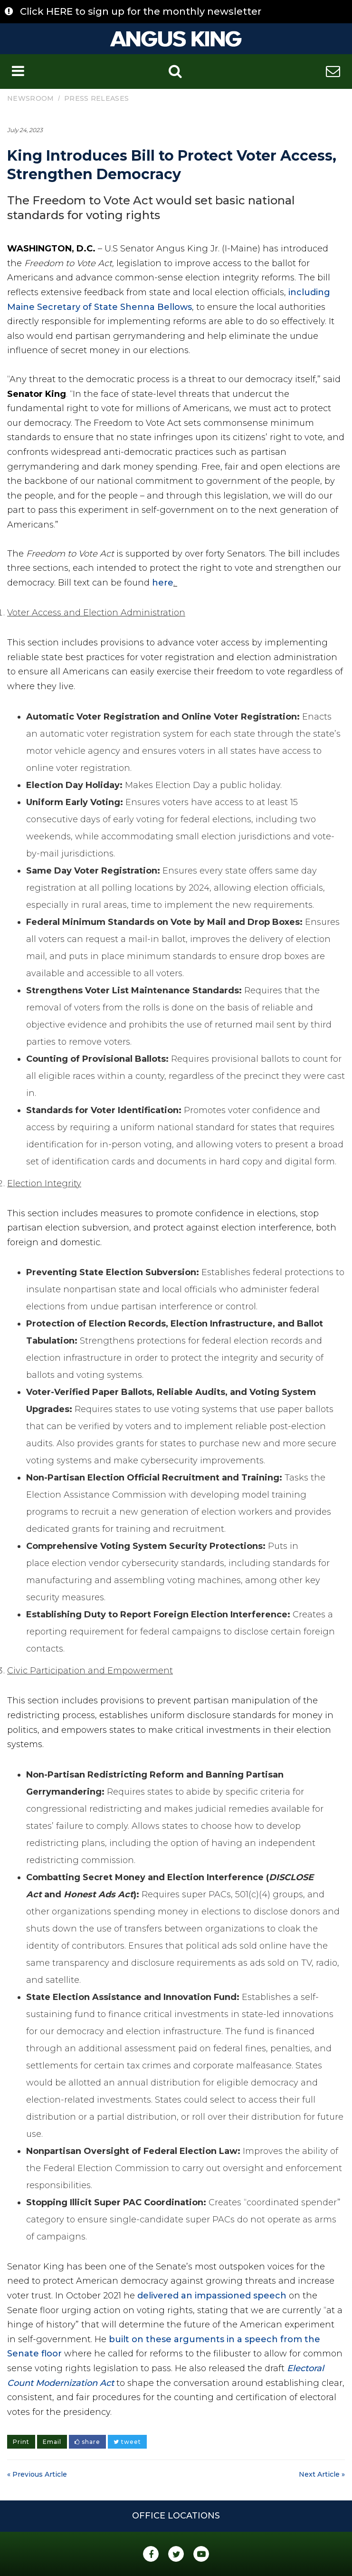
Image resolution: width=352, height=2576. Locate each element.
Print (21, 2441)
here (162, 582)
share (87, 2441)
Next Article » (322, 2474)
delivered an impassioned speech (211, 2295)
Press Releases (96, 98)
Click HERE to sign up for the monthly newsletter (140, 11)
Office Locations (176, 2515)
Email (52, 2441)
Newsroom (30, 98)
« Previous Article (37, 2474)
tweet (127, 2441)
